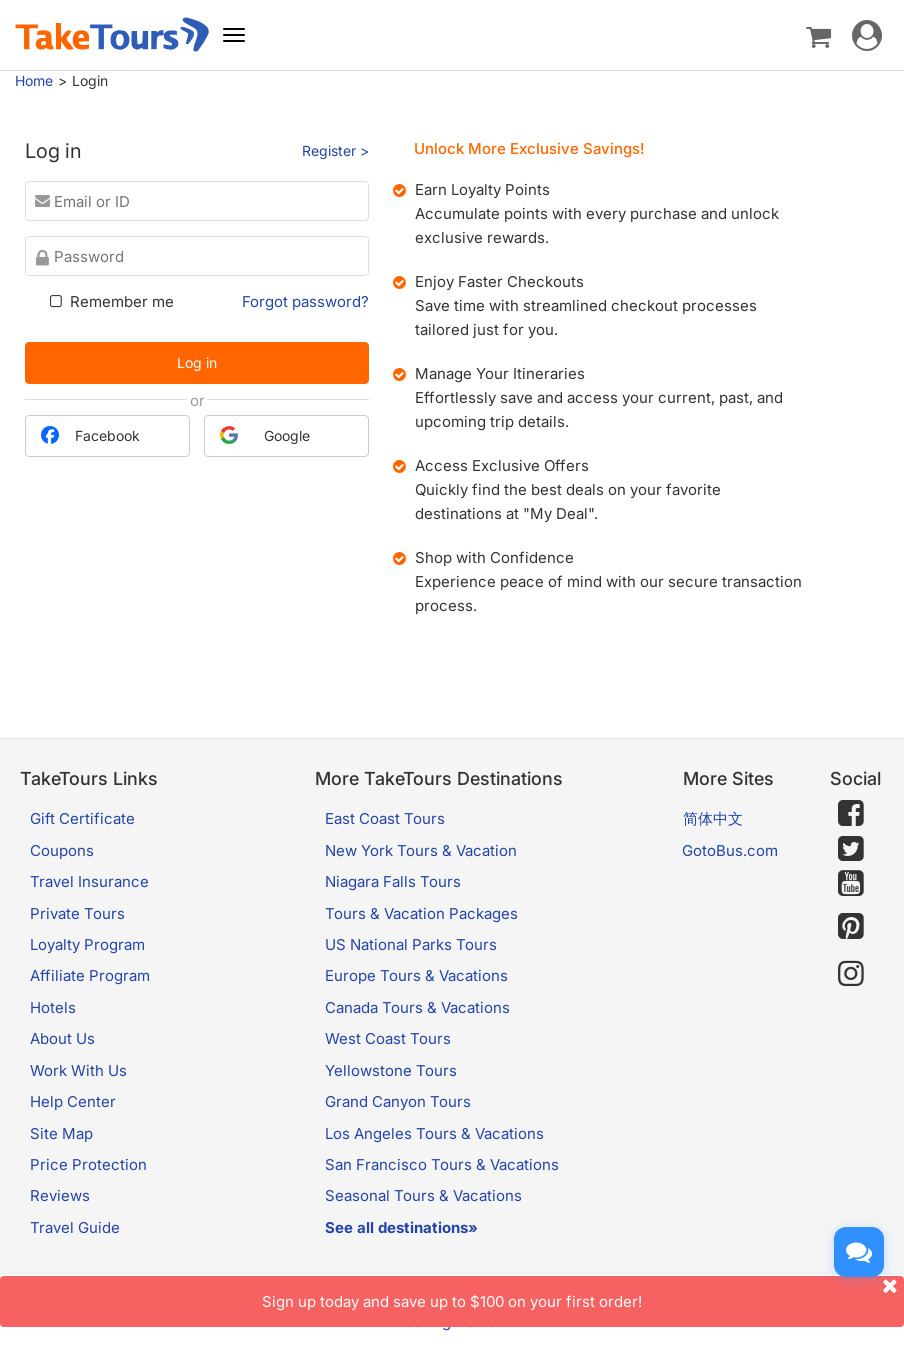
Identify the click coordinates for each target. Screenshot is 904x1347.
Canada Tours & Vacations (417, 1007)
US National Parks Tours (411, 944)
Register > (335, 150)
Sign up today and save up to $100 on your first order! (583, 1293)
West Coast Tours (388, 1038)
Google (265, 435)
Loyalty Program (87, 944)
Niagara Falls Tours (393, 881)
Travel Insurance (89, 881)
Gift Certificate (82, 818)
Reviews (60, 1195)
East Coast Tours (385, 818)
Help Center (73, 1101)
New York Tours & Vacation (421, 850)
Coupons (62, 850)
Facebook (90, 435)
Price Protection (88, 1164)
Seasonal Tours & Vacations (423, 1195)
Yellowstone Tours (391, 1070)
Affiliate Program (90, 975)
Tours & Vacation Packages (421, 913)
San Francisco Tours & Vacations (442, 1164)
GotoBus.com (730, 850)
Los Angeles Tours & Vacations (434, 1133)
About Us (62, 1038)
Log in (197, 362)
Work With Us (78, 1070)
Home (34, 80)
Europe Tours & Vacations (416, 975)
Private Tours (77, 913)
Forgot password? (305, 301)
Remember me (109, 301)
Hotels (53, 1007)
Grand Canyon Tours (398, 1101)
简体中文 (713, 818)
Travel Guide (75, 1227)
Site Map (61, 1133)
